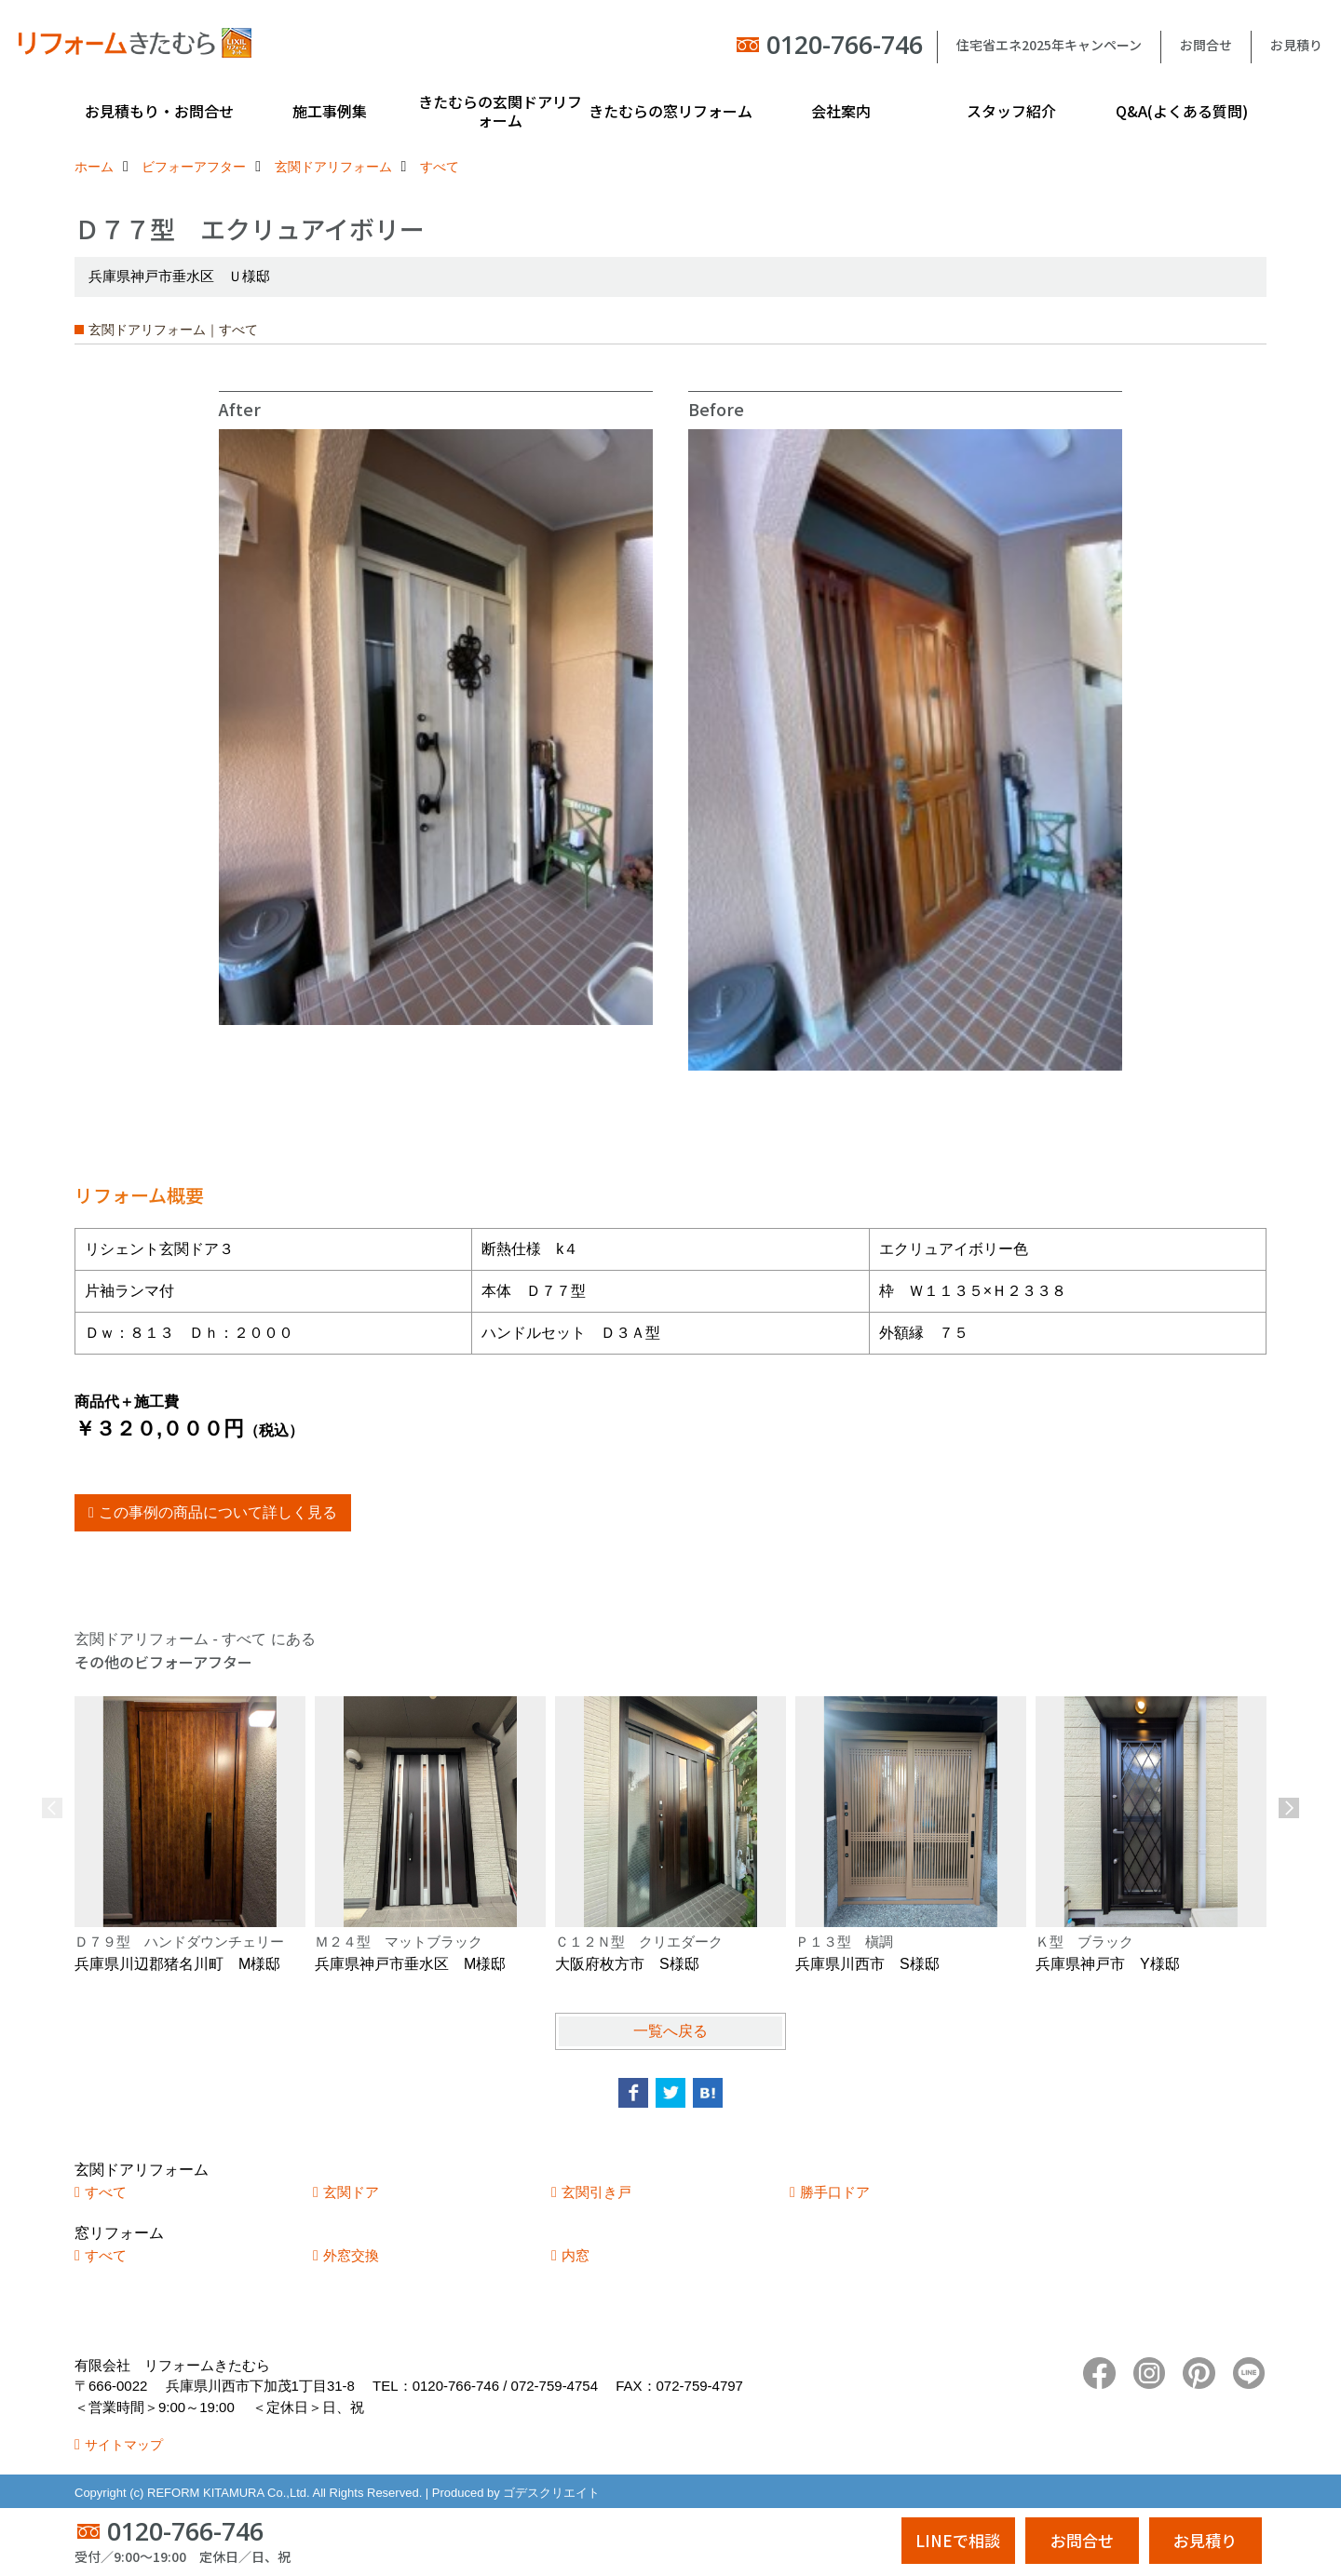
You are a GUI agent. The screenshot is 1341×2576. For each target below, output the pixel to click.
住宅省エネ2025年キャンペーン (1049, 44)
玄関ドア (351, 2192)
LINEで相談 (957, 2540)
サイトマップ (124, 2444)
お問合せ (1206, 44)
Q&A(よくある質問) (1182, 111)
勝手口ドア (835, 2192)
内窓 (575, 2255)
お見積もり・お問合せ (159, 111)
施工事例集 (329, 111)
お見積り (1296, 44)
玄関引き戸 (596, 2192)
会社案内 (841, 111)
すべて (106, 2192)
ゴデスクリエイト (551, 2493)
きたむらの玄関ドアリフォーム (500, 110)
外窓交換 (351, 2255)
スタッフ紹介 (1011, 111)
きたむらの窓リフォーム (670, 111)
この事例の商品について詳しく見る (218, 1512)
